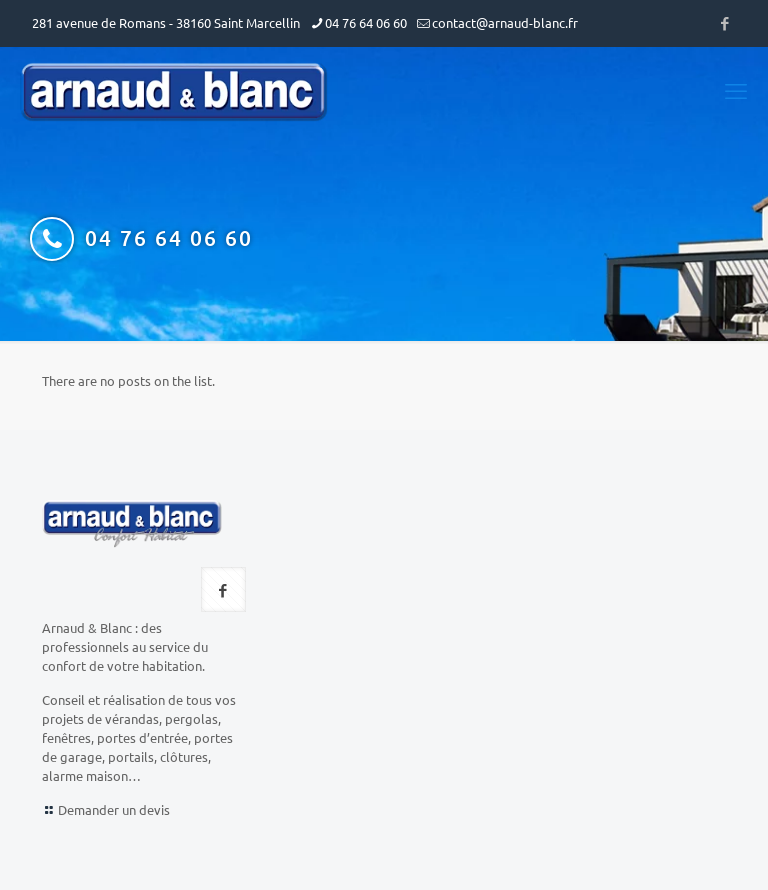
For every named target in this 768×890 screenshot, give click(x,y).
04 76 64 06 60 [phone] (366, 22)
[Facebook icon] (724, 22)
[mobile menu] (736, 90)
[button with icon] (223, 589)
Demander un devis (114, 809)
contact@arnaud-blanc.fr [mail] (505, 22)
